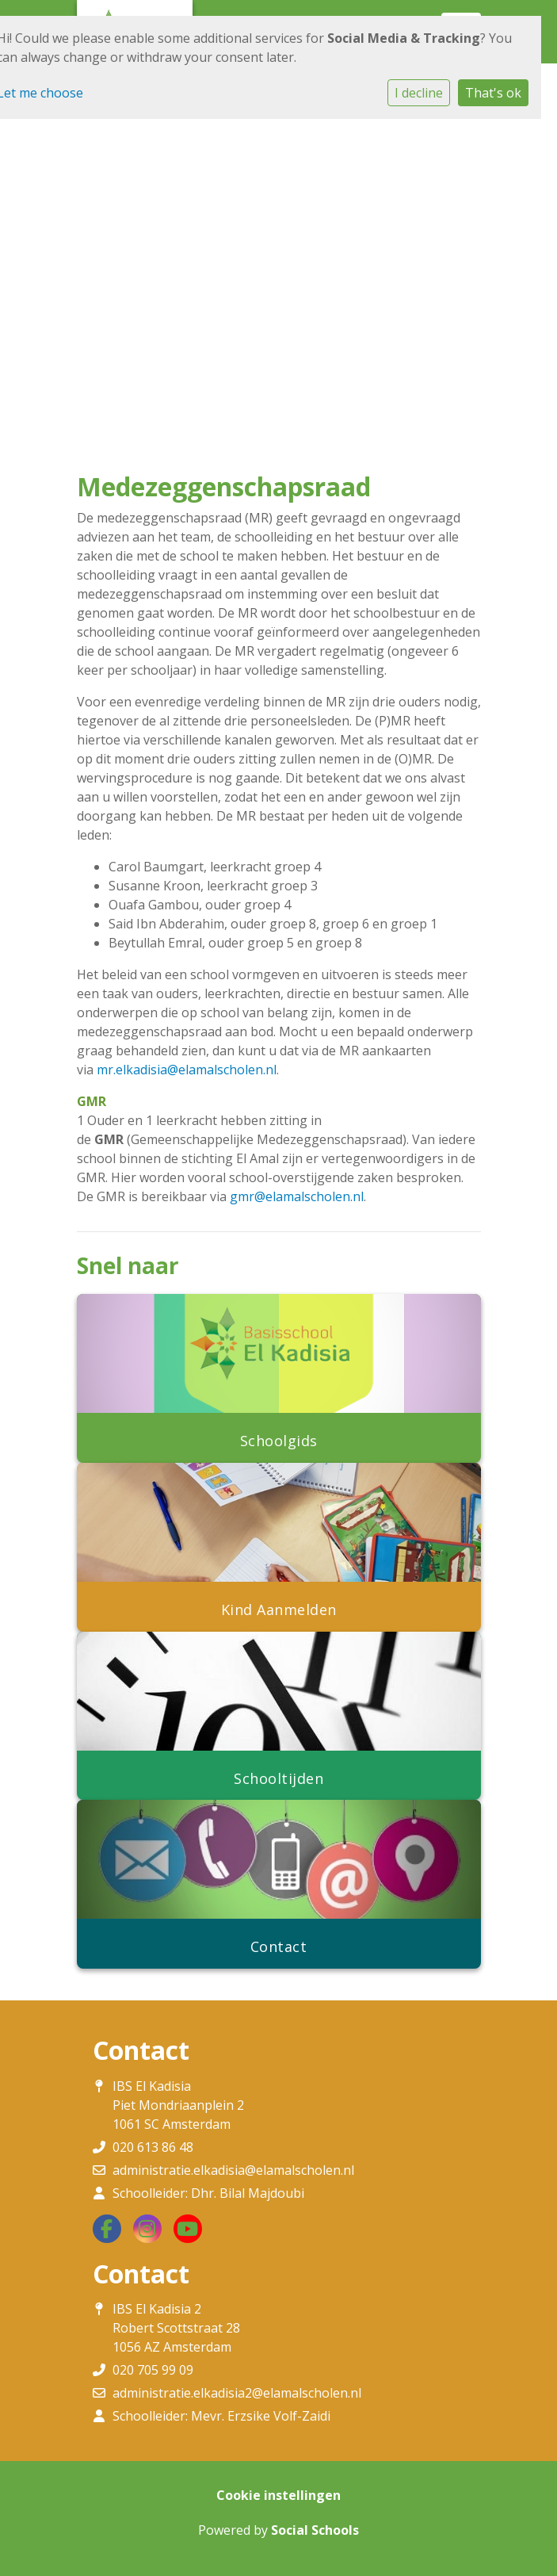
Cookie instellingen (278, 2495)
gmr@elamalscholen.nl (297, 1196)
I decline (419, 92)
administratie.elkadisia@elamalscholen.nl (233, 2170)
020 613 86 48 (153, 2147)
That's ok (493, 92)
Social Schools (315, 2530)
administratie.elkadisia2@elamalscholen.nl (237, 2393)
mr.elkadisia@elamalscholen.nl (187, 1069)
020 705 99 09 (153, 2370)
